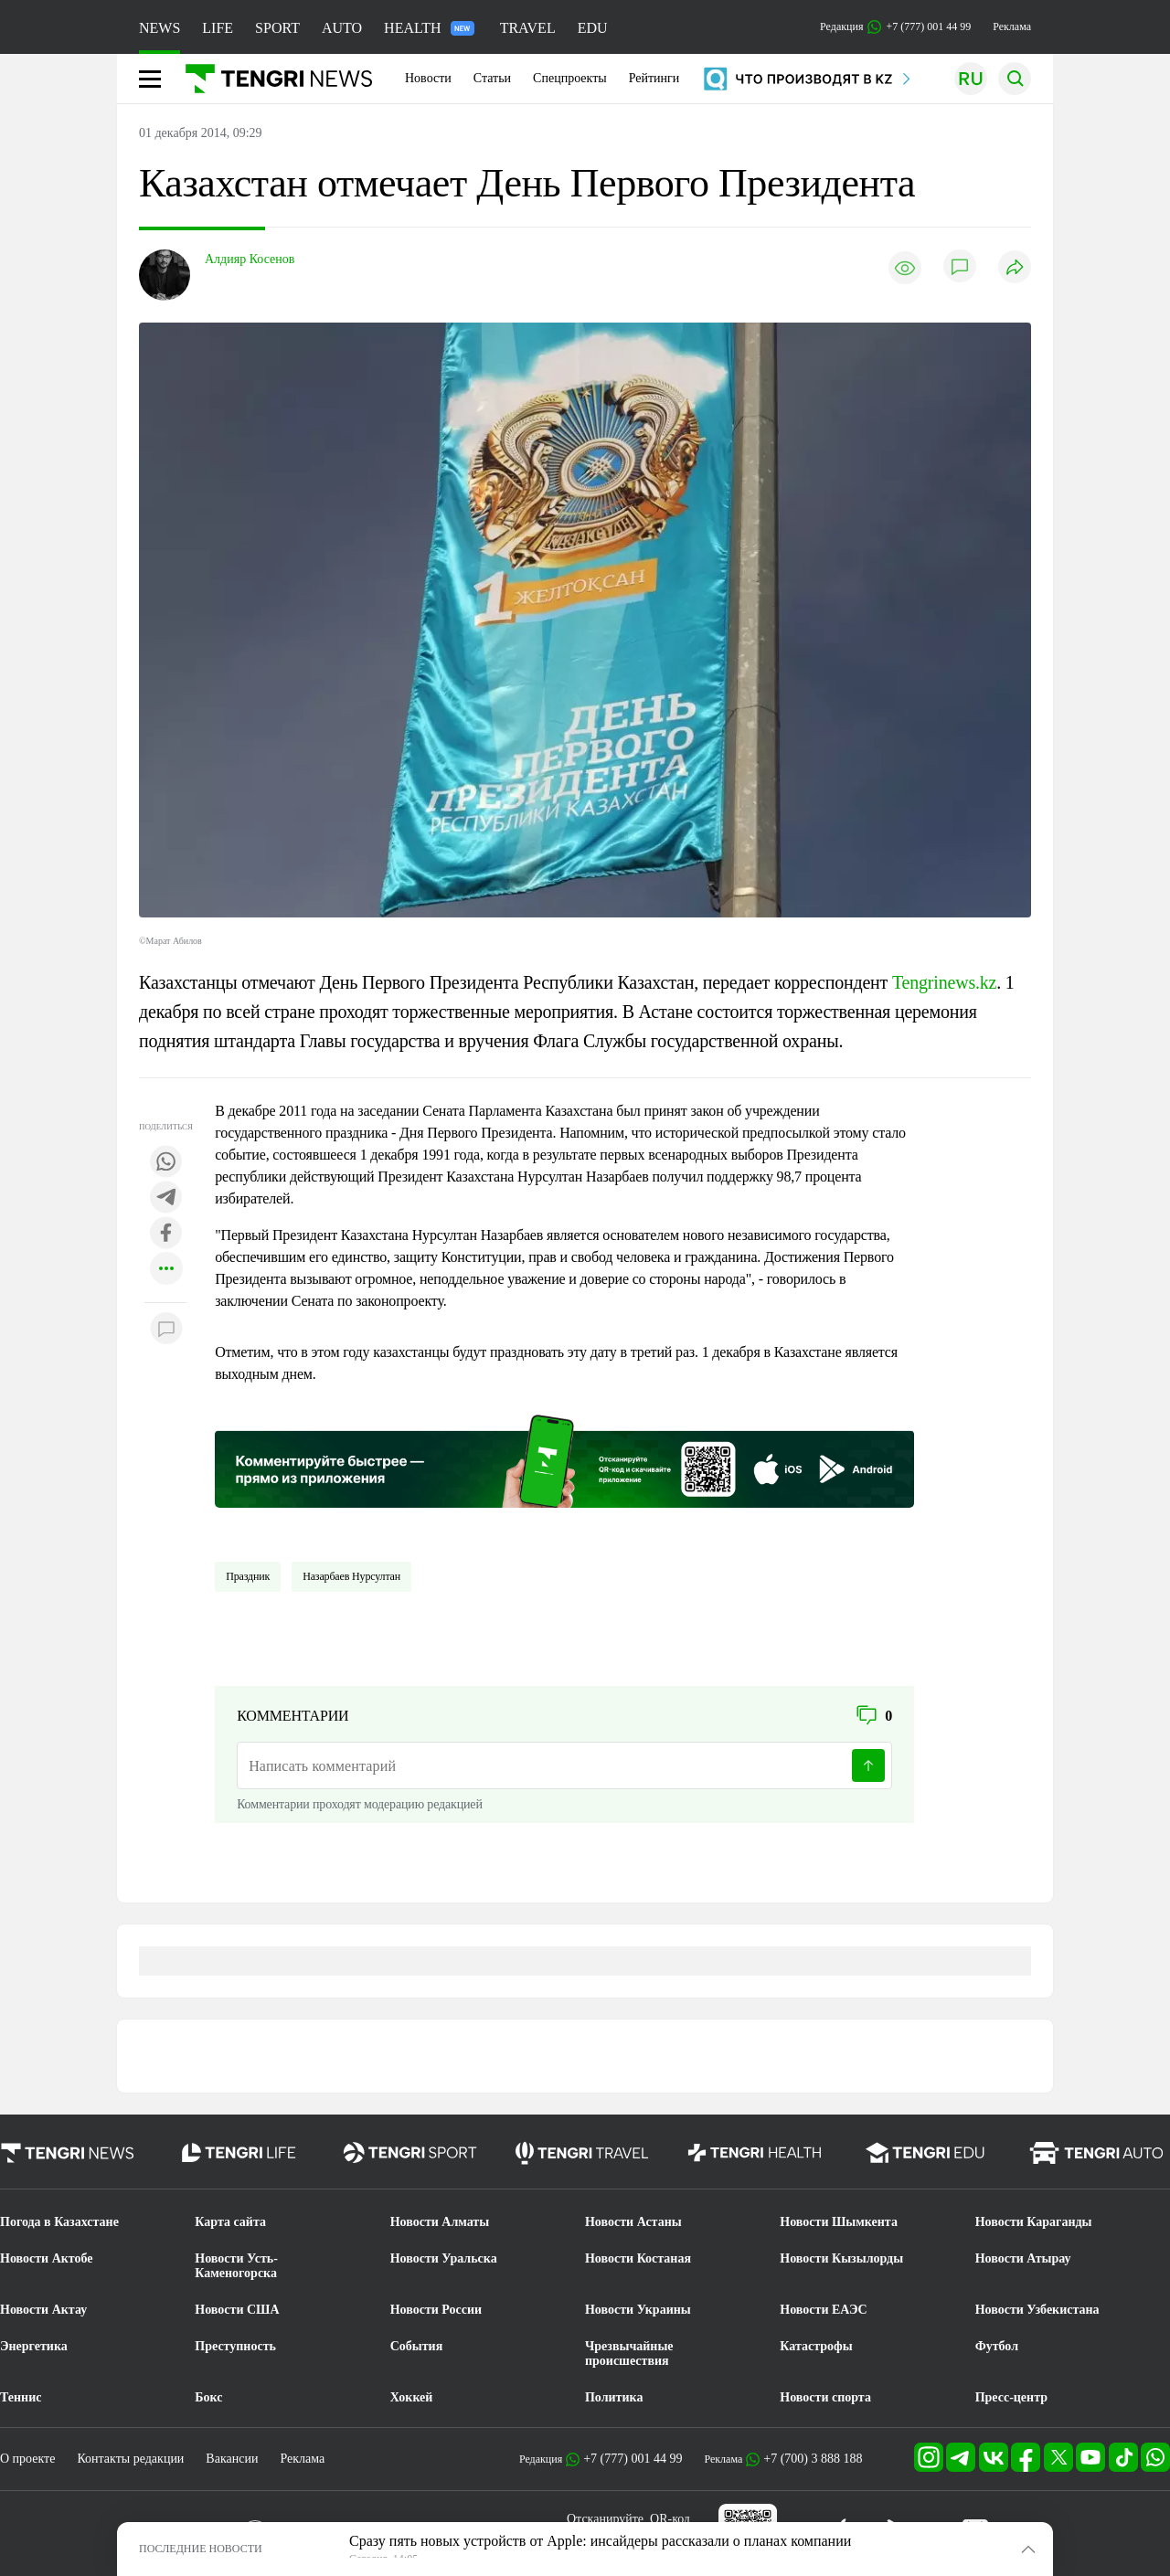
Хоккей (411, 2397)
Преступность (235, 2346)
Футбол (996, 2346)
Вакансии (232, 2458)
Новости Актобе (46, 2258)
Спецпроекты (570, 78)
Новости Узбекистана (1037, 2309)
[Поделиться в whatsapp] (166, 1163)
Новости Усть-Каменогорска (236, 2266)
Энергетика (34, 2346)
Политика (614, 2397)
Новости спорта (825, 2397)
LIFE (217, 28)
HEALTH (429, 28)
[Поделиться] (1014, 268)
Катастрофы (816, 2346)
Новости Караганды (1033, 2222)
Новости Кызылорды (841, 2258)
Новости (428, 78)
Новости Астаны (633, 2222)
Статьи (492, 78)
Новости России (436, 2309)
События (416, 2346)
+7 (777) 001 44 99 (632, 2458)
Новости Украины (638, 2309)
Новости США (237, 2309)
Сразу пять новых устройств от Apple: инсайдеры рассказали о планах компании (600, 2541)
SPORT (277, 28)
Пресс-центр (1011, 2397)
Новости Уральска (443, 2258)
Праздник (248, 1576)
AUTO (342, 28)
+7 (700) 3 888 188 (812, 2458)
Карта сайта (230, 2222)
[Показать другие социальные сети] (166, 1270)
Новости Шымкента (839, 2222)
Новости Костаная (638, 2258)
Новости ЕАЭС (823, 2309)
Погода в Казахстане (59, 2222)
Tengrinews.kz (944, 982)
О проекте (27, 2458)
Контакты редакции (130, 2458)
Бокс (208, 2397)
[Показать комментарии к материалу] (166, 1330)
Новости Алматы (440, 2222)
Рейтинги (654, 78)
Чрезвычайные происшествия (629, 2353)
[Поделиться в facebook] (166, 1234)
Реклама (1012, 26)
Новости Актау (43, 2309)
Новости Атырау (1023, 2258)
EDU (593, 28)
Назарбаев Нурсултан (351, 1576)
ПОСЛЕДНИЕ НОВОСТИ (200, 2548)
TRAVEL (528, 28)
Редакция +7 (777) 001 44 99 (895, 27)
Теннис (20, 2397)
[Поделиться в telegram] (166, 1198)
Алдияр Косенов (249, 259)
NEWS (159, 28)
